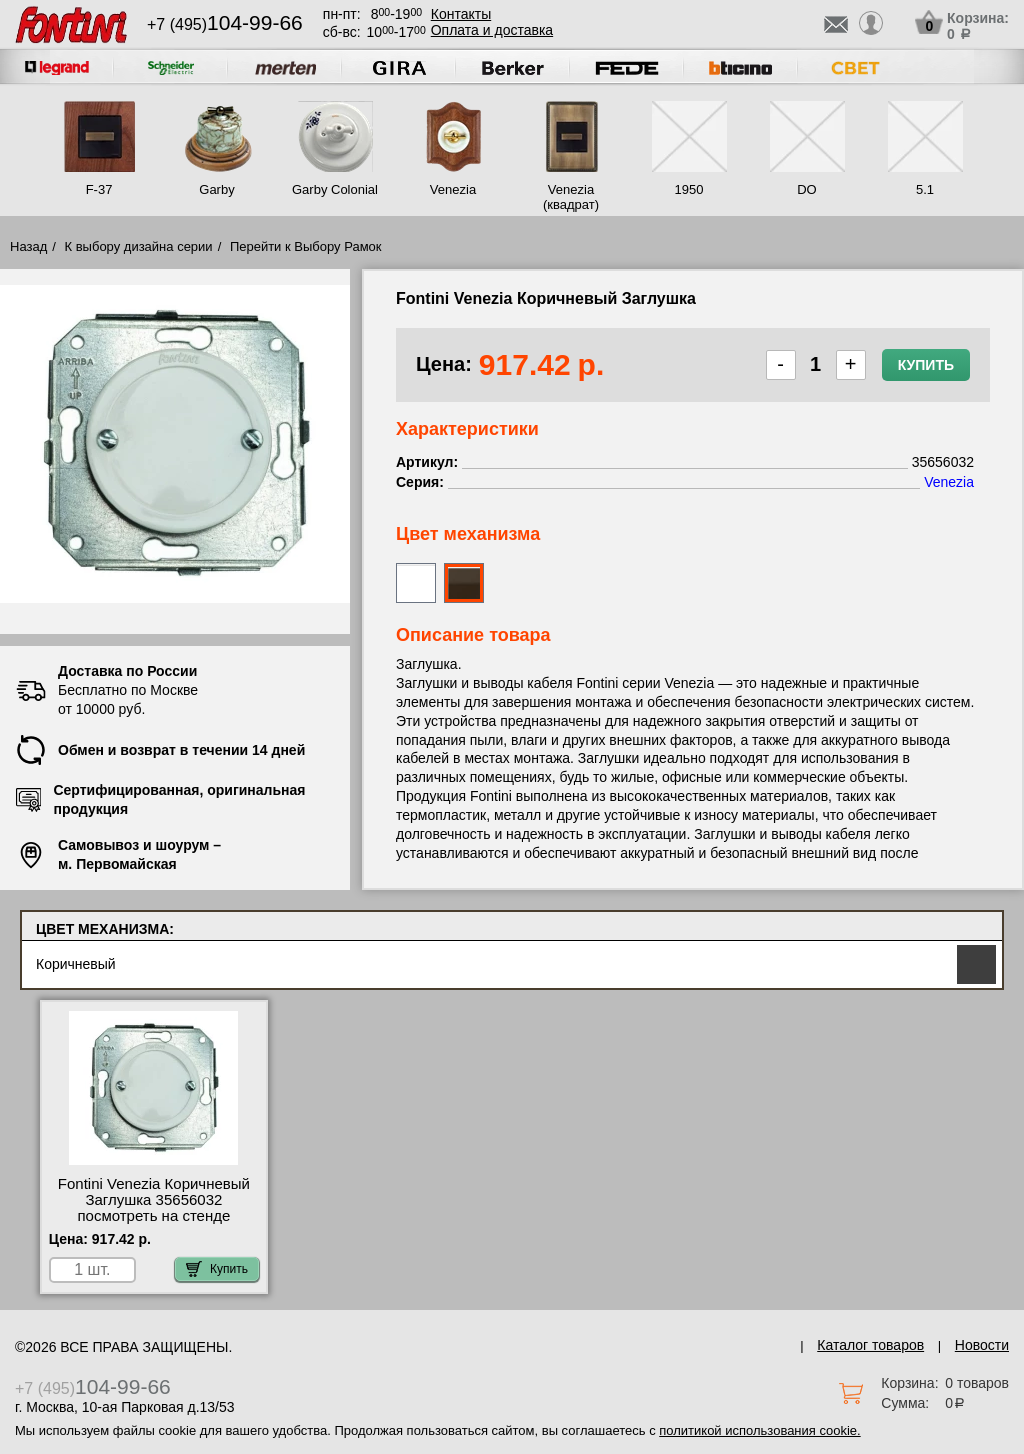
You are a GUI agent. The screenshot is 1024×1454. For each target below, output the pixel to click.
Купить (926, 365)
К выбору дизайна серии (139, 246)
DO (807, 189)
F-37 (99, 189)
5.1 (925, 189)
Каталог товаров (870, 1345)
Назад (28, 246)
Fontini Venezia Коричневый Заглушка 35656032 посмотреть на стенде (154, 1200)
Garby (216, 189)
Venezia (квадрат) (571, 197)
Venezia (453, 189)
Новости (982, 1345)
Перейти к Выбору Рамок (306, 246)
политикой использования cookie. (759, 1430)
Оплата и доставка (492, 30)
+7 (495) (225, 24)
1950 (689, 189)
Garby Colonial (335, 189)
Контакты (461, 14)
